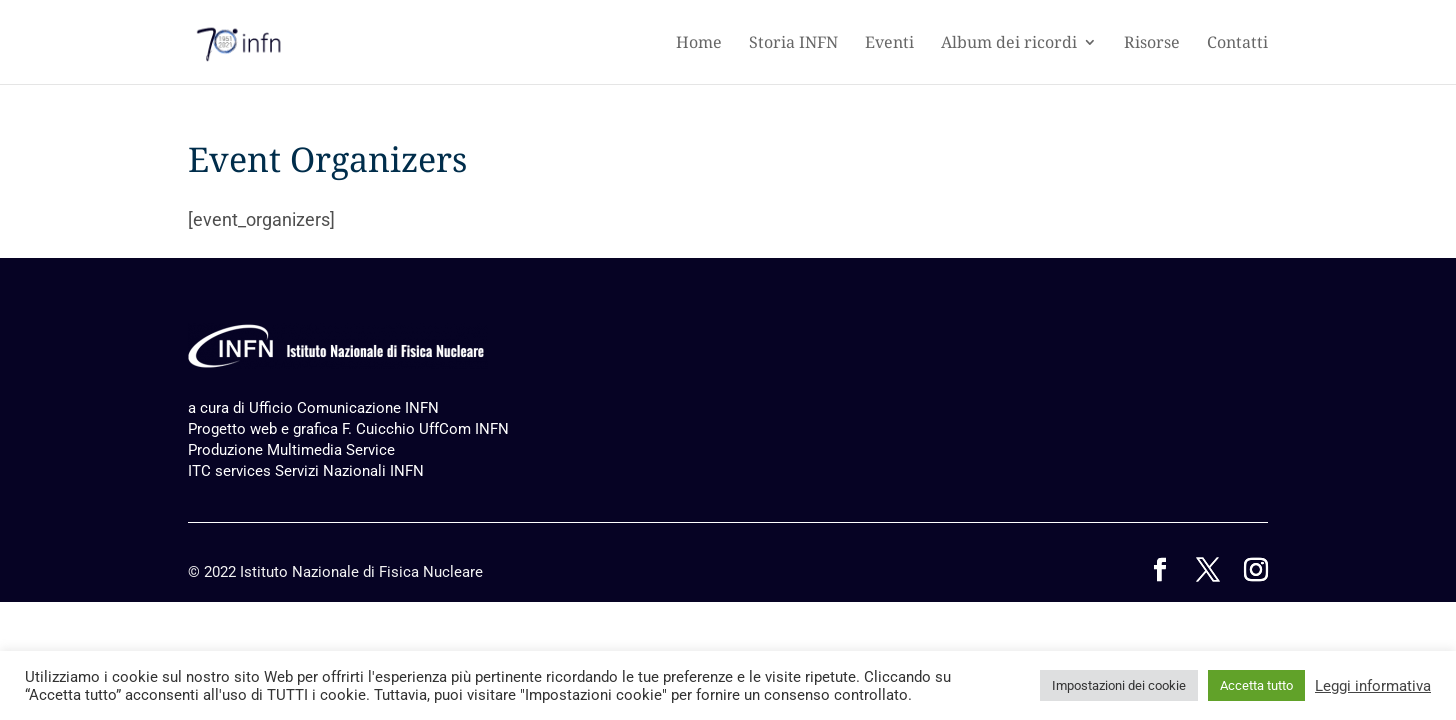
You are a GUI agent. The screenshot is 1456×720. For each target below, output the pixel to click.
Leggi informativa (1373, 686)
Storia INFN (793, 44)
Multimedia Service (331, 450)
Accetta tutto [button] (1256, 685)
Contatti (1237, 44)
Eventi (889, 44)
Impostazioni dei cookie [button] (1119, 685)
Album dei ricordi (1009, 44)
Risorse (1152, 44)
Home (699, 44)
